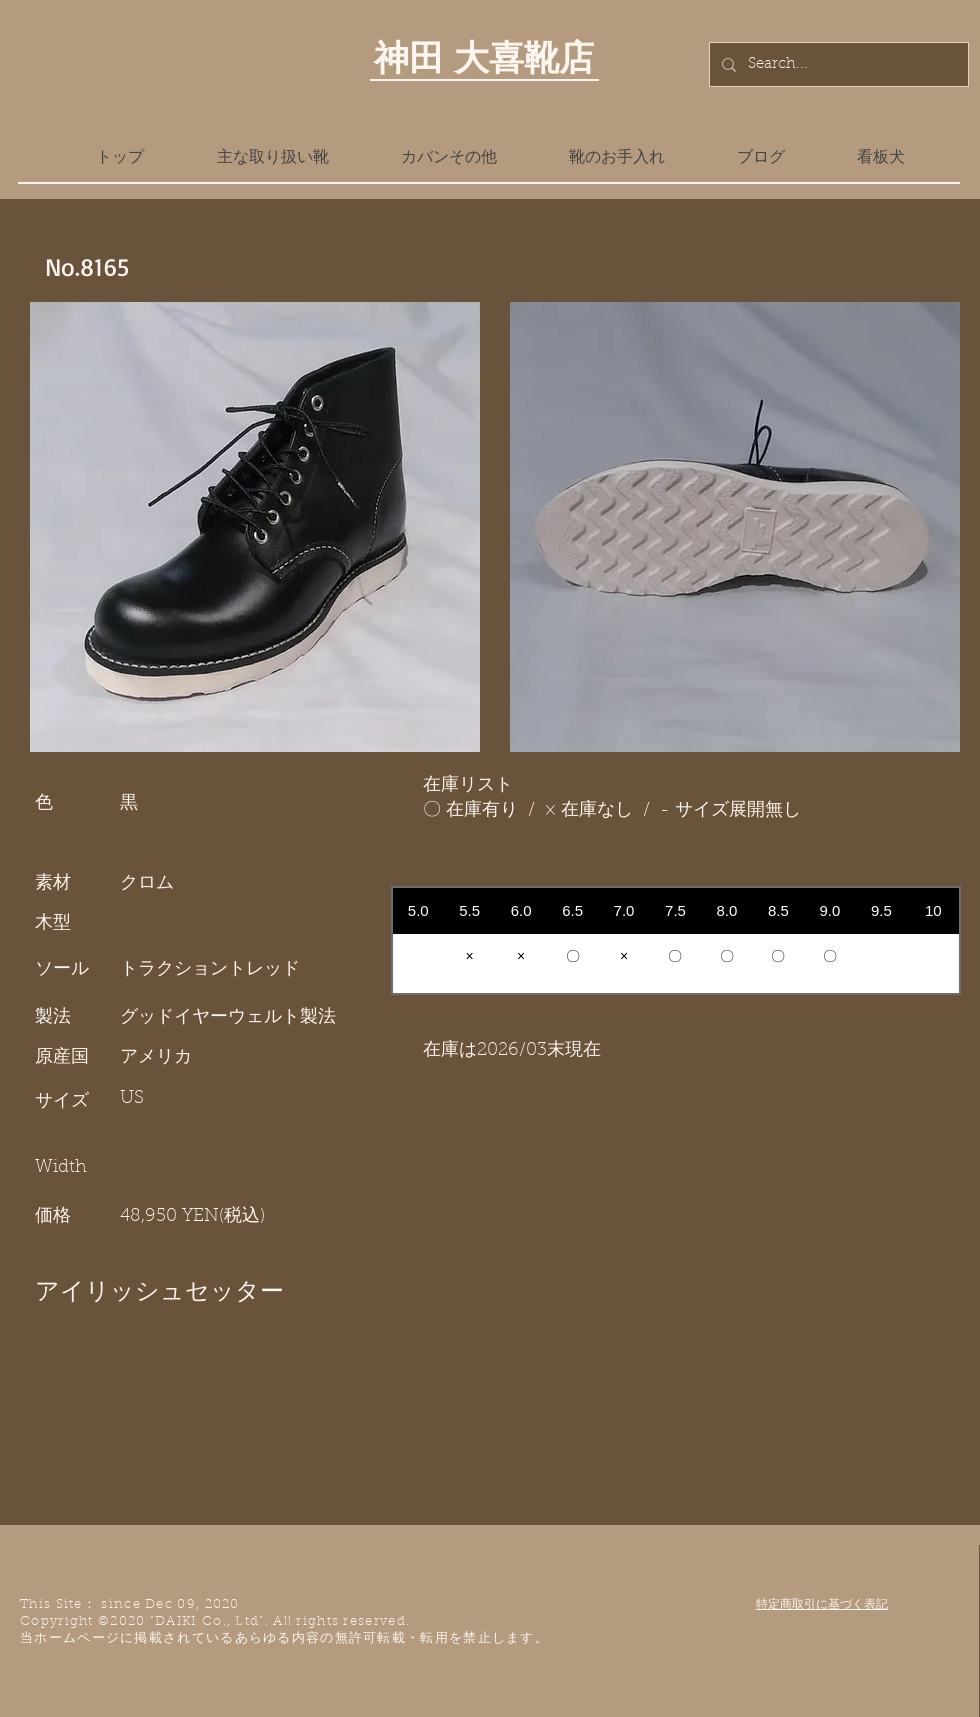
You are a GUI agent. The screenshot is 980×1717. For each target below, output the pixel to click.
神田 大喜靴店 (484, 57)
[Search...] (837, 64)
